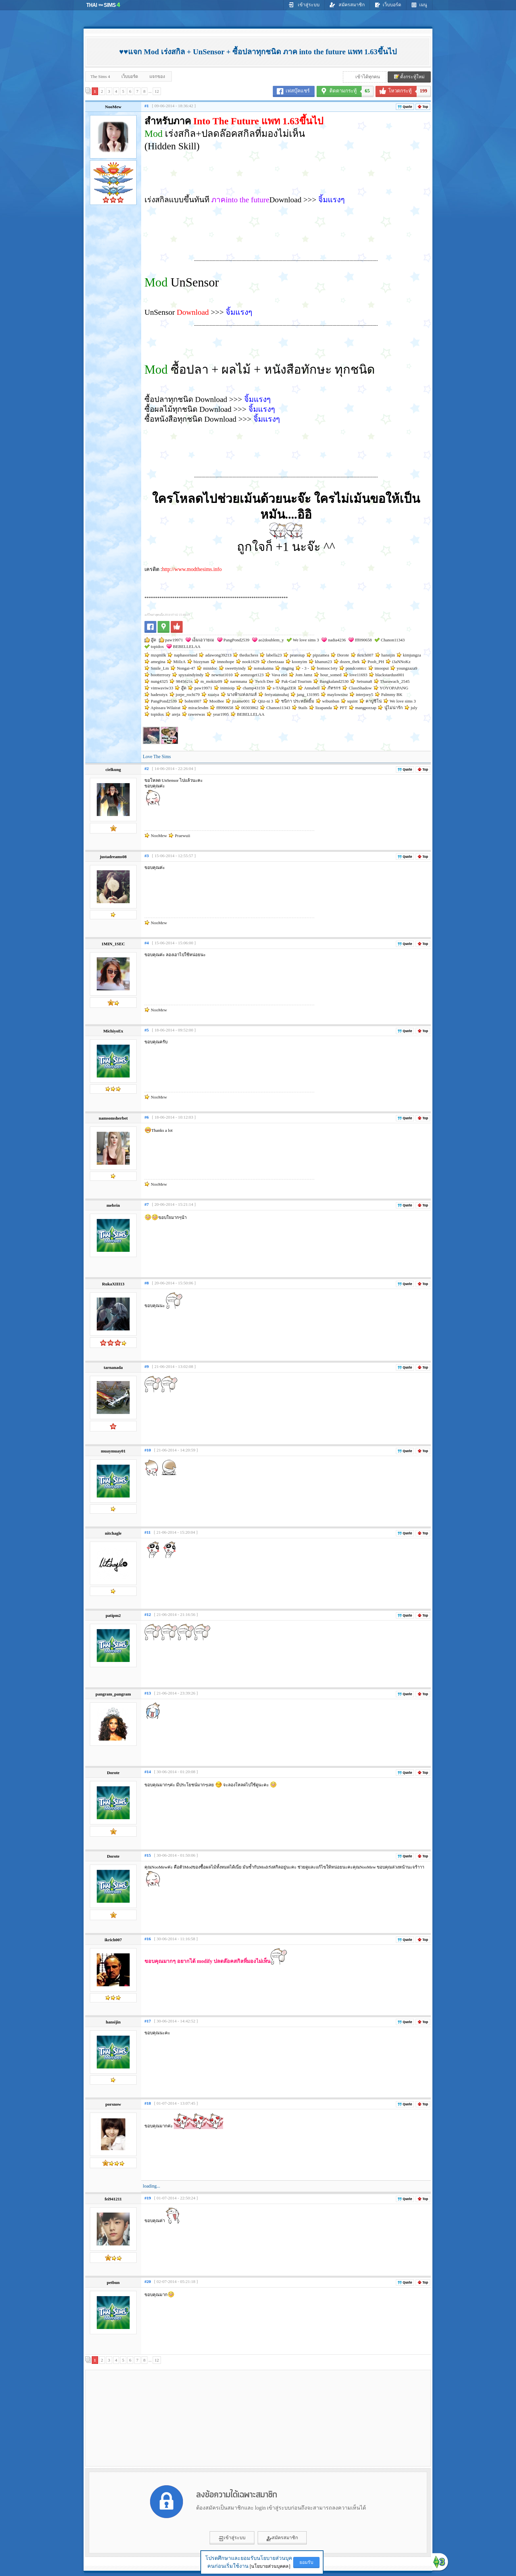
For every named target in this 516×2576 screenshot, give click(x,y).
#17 (147, 2021)
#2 (146, 768)
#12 (147, 1614)
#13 (147, 1693)
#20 (147, 2281)
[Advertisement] (143, 2418)
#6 (146, 1117)
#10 (147, 1450)
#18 (147, 2103)
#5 (146, 1030)
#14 (147, 1771)
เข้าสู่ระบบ (304, 4)
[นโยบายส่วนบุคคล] (270, 2566)
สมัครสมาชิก (347, 4)
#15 (147, 1855)
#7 (146, 1204)
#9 (146, 1366)
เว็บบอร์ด (388, 4)
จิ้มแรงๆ (331, 199)
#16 (147, 1938)
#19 (147, 2197)
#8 (146, 1282)
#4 (146, 942)
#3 (146, 855)
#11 (147, 1532)
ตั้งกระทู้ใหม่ (409, 76)
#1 (146, 105)
